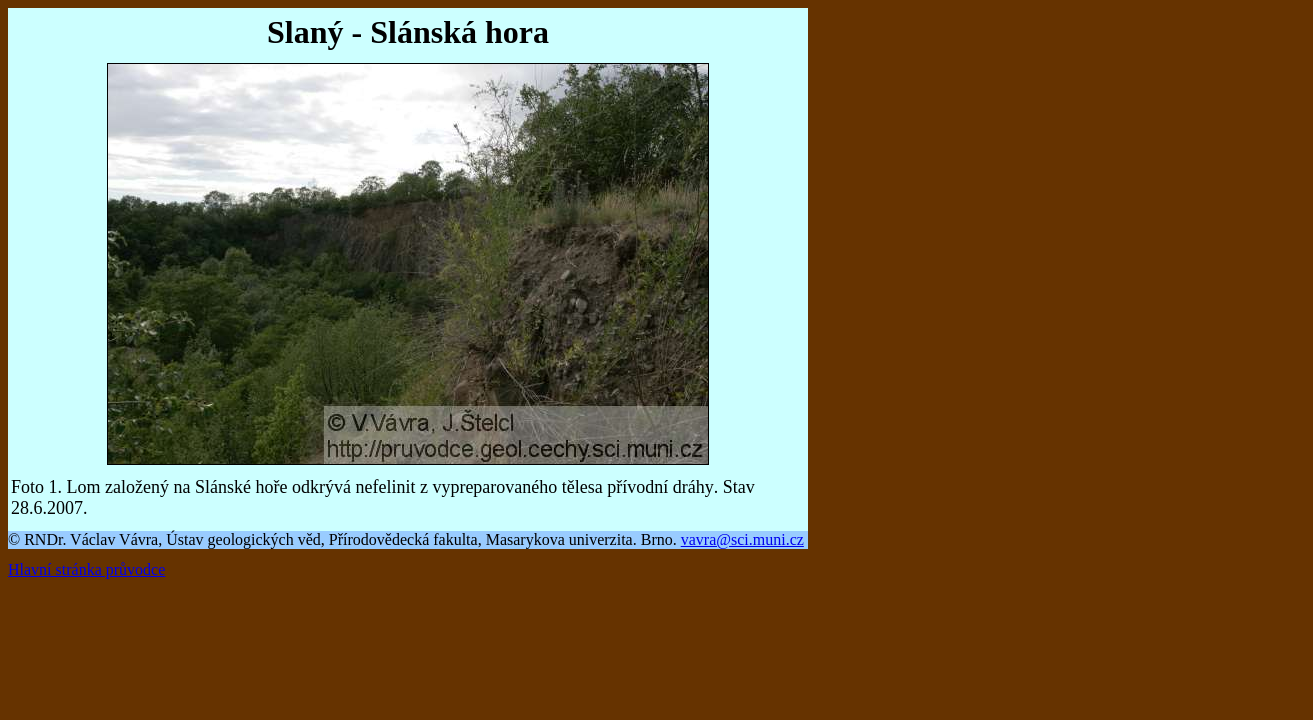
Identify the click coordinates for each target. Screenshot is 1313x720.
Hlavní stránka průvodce (86, 569)
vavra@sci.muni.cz (742, 539)
